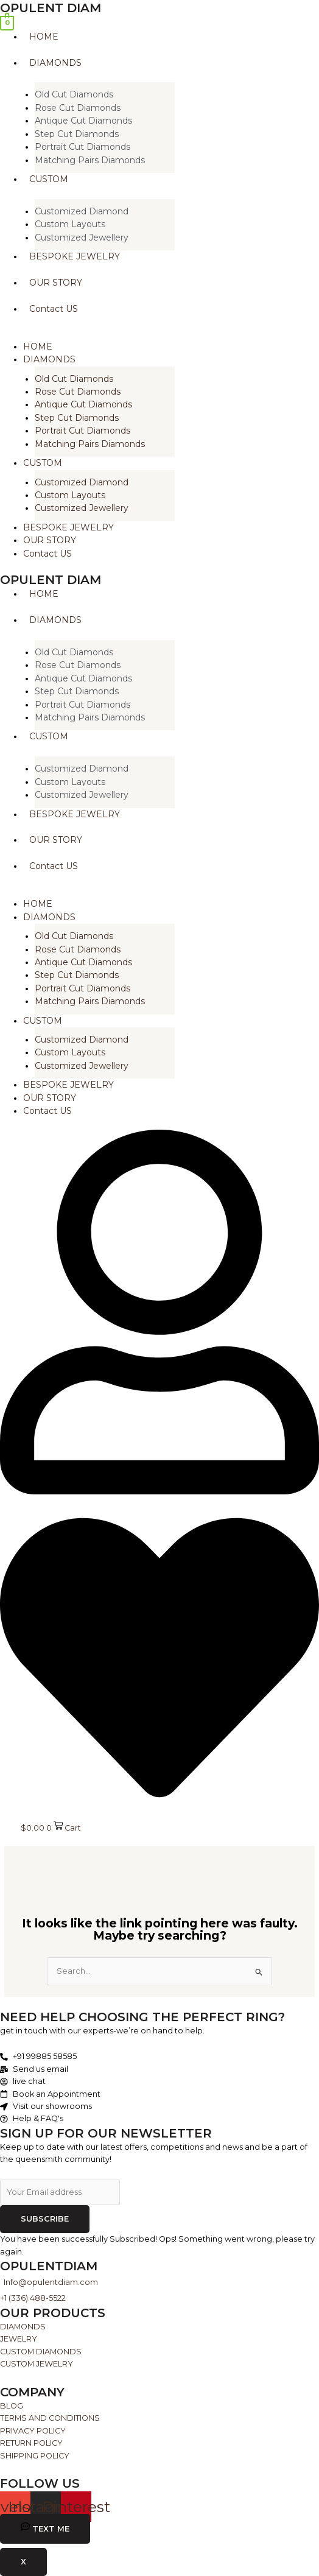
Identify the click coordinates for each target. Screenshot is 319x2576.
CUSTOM (42, 462)
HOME (37, 346)
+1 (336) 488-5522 (33, 2298)
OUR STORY (49, 540)
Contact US (47, 553)
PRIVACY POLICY (33, 2430)
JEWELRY (18, 2338)
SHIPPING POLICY (34, 2455)
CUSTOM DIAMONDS (41, 2351)
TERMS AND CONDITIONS (50, 2418)
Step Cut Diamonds (77, 133)
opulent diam (50, 8)
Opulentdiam (48, 2266)
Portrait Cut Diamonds (82, 146)
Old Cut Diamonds (74, 94)
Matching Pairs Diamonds (90, 160)
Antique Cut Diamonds (83, 120)
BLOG (11, 2405)
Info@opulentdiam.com (51, 2282)
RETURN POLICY (31, 2443)
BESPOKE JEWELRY (68, 527)
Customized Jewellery (81, 237)
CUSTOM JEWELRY (36, 2363)
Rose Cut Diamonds (78, 107)
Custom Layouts (70, 224)
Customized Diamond (81, 211)
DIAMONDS (49, 359)
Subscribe (45, 2218)
